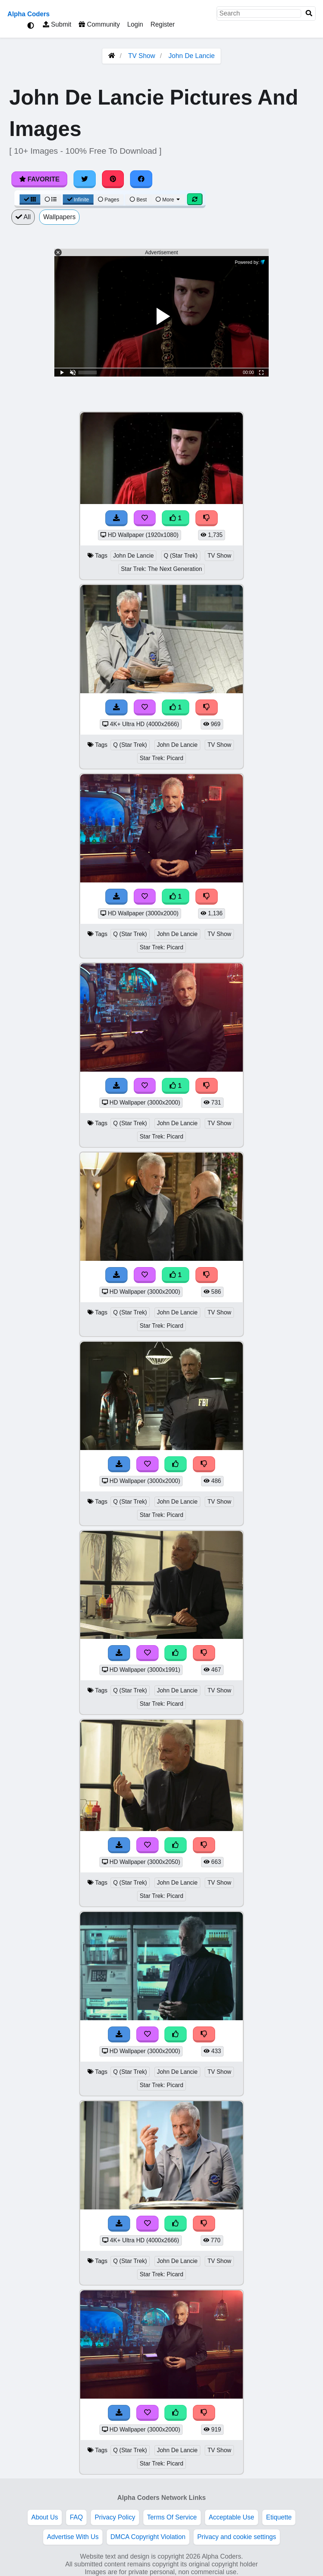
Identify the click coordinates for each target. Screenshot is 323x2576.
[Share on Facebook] (141, 179)
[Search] (309, 13)
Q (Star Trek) (180, 555)
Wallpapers (59, 217)
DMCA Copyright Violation (148, 2537)
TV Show (141, 55)
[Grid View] (30, 199)
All (23, 217)
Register (162, 24)
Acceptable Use (231, 2517)
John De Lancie (192, 55)
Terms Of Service (172, 2517)
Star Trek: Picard (161, 758)
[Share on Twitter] (85, 179)
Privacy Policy (115, 2517)
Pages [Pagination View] (108, 200)
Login (135, 24)
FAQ (76, 2517)
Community (99, 24)
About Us (44, 2517)
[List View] (50, 199)
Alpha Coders (28, 14)
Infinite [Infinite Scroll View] (78, 200)
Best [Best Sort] (138, 200)
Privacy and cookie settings (236, 2537)
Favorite (39, 179)
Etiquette (279, 2517)
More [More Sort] (168, 200)
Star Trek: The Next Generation (161, 569)
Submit (57, 24)
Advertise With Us (73, 2537)
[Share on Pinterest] (113, 179)
